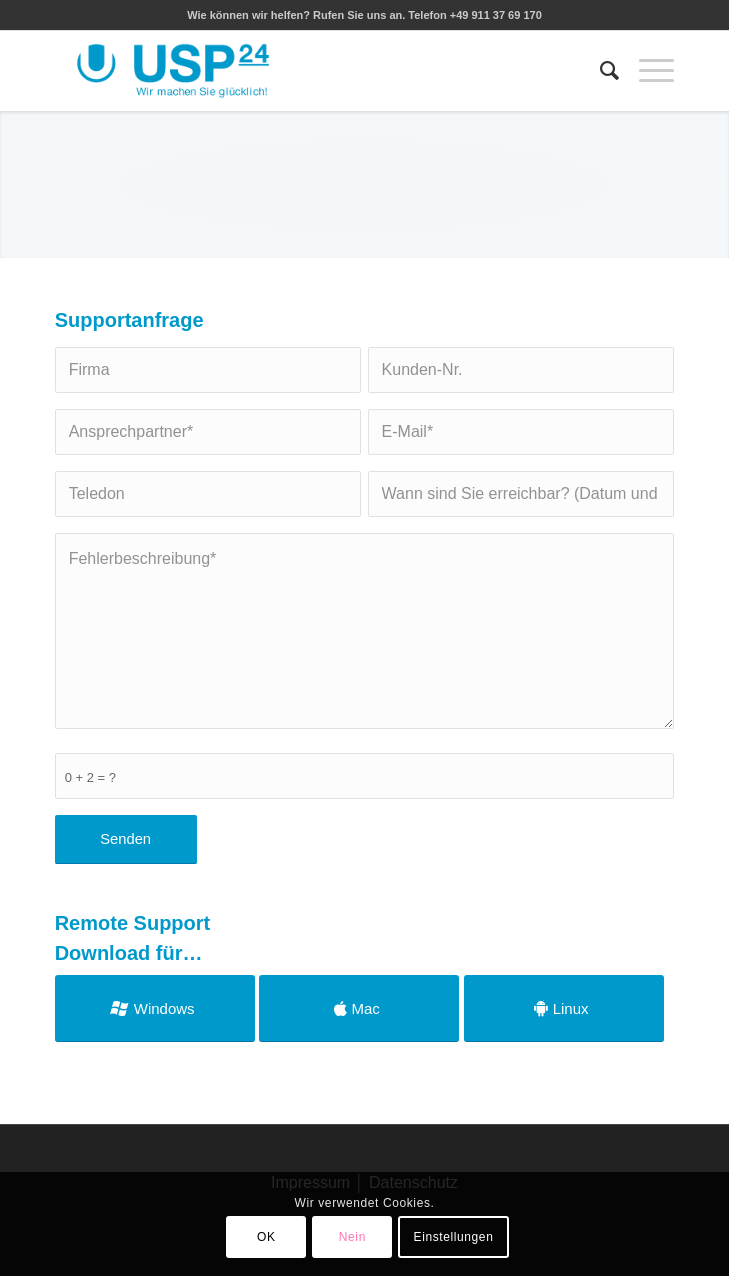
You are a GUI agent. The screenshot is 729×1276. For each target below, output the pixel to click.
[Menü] (646, 71)
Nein (352, 1237)
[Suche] (599, 71)
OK (266, 1237)
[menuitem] (599, 71)
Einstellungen (454, 1237)
